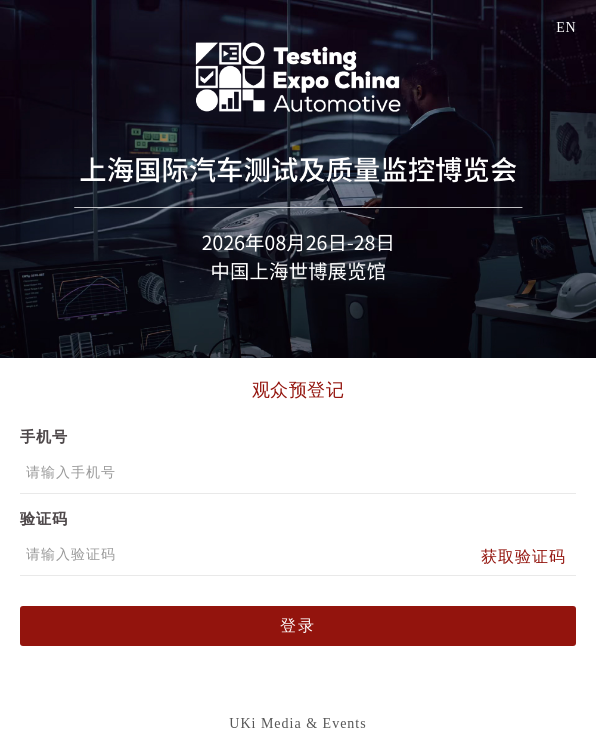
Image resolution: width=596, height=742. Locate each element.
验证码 (44, 519)
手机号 (44, 437)
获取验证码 (523, 556)
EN (566, 27)
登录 (298, 625)
